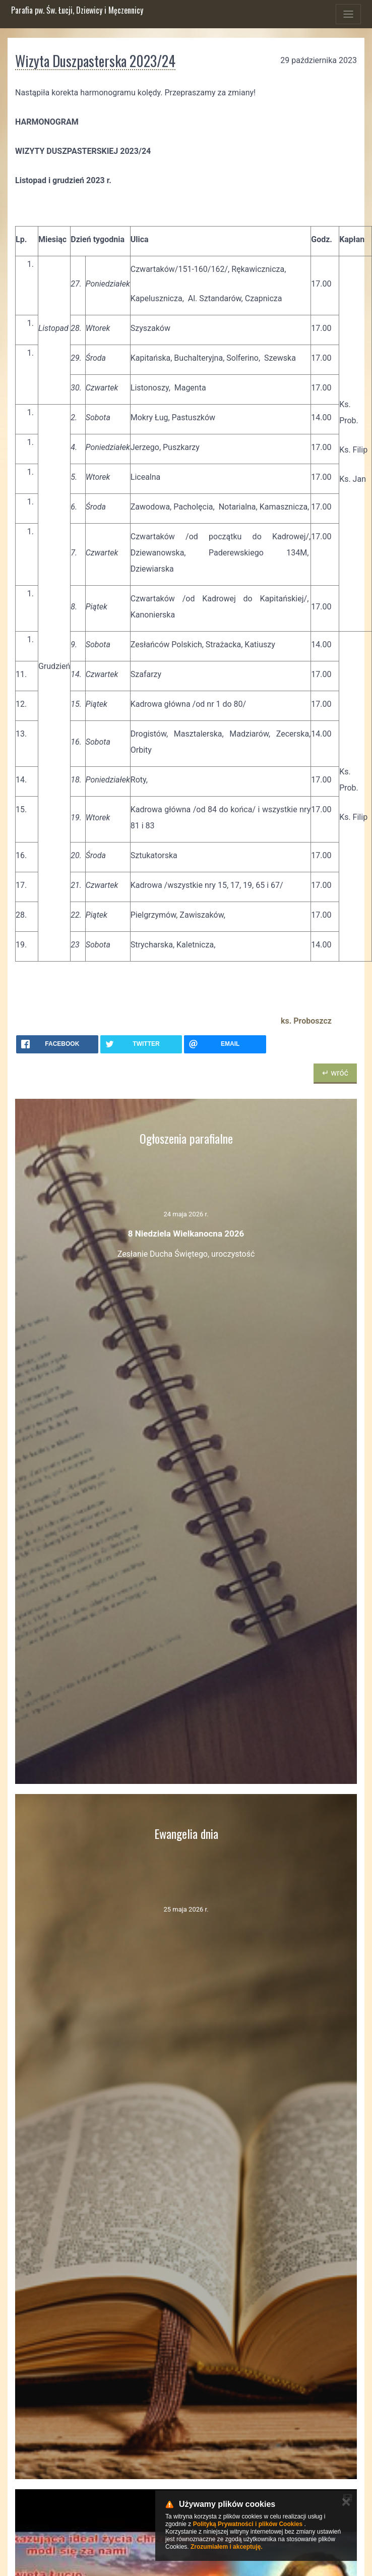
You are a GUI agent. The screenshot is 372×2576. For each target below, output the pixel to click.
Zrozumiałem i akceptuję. (227, 2546)
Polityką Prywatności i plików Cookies (247, 2524)
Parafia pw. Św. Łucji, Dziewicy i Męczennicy (77, 10)
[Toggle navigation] (348, 14)
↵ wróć (335, 1073)
